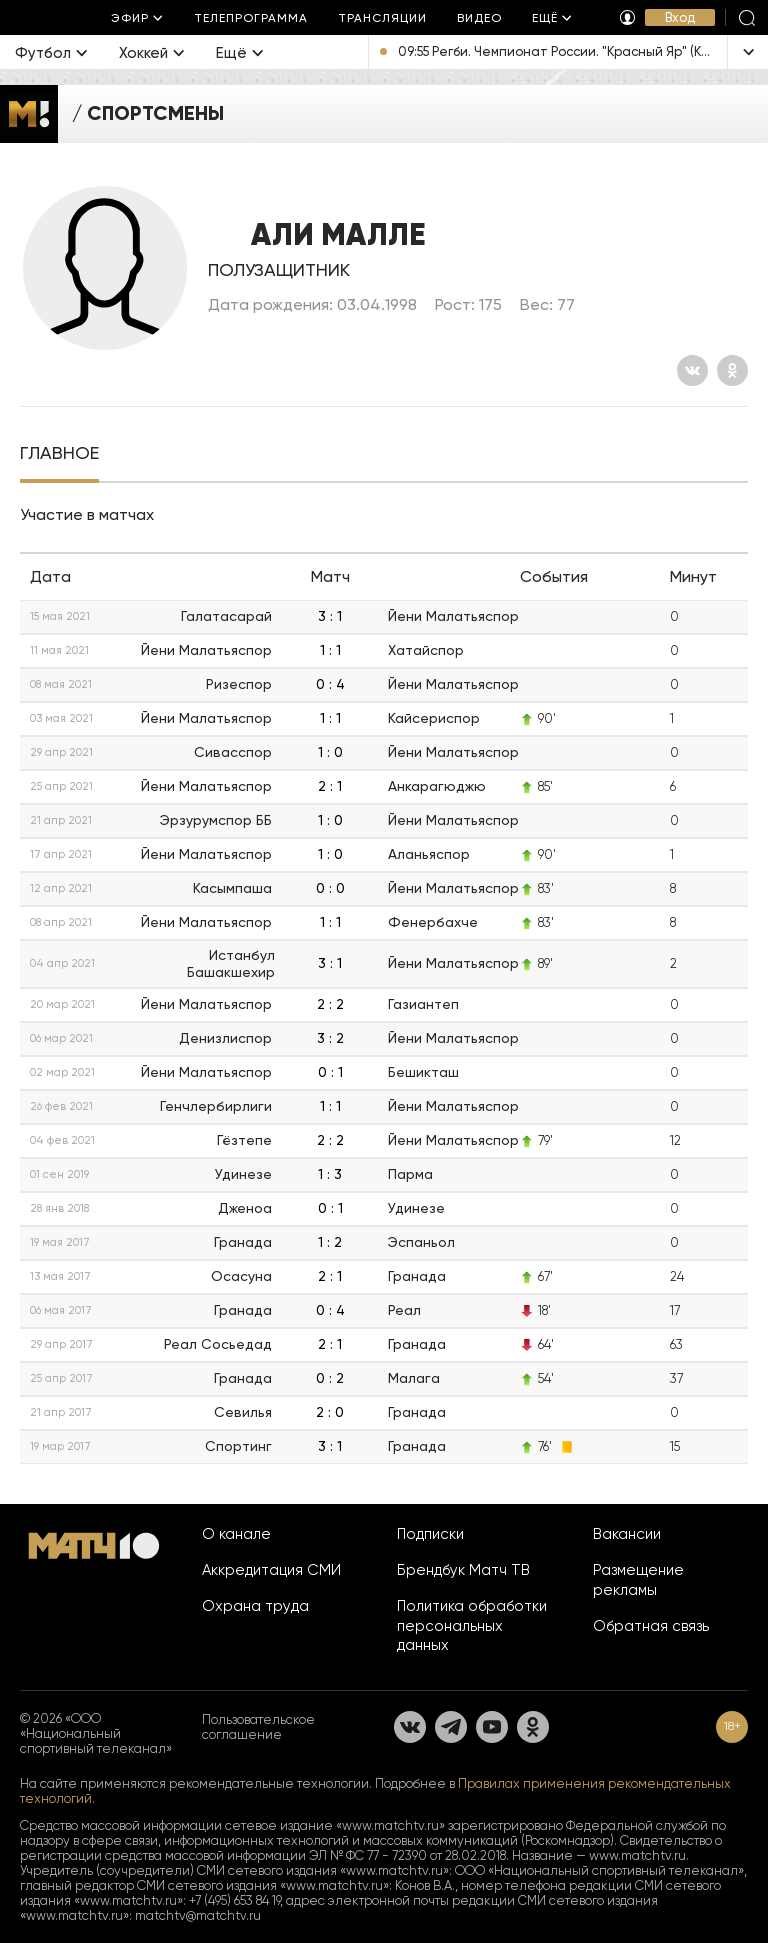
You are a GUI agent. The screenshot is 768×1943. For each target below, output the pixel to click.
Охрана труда (255, 1606)
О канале (236, 1534)
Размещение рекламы (638, 1580)
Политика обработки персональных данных (472, 1626)
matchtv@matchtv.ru (198, 1915)
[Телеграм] (451, 1727)
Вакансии (627, 1534)
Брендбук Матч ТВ (463, 1570)
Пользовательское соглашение (258, 1727)
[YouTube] (492, 1727)
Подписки (430, 1534)
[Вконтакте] (692, 370)
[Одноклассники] (732, 370)
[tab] (59, 455)
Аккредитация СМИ (271, 1570)
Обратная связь (651, 1626)
